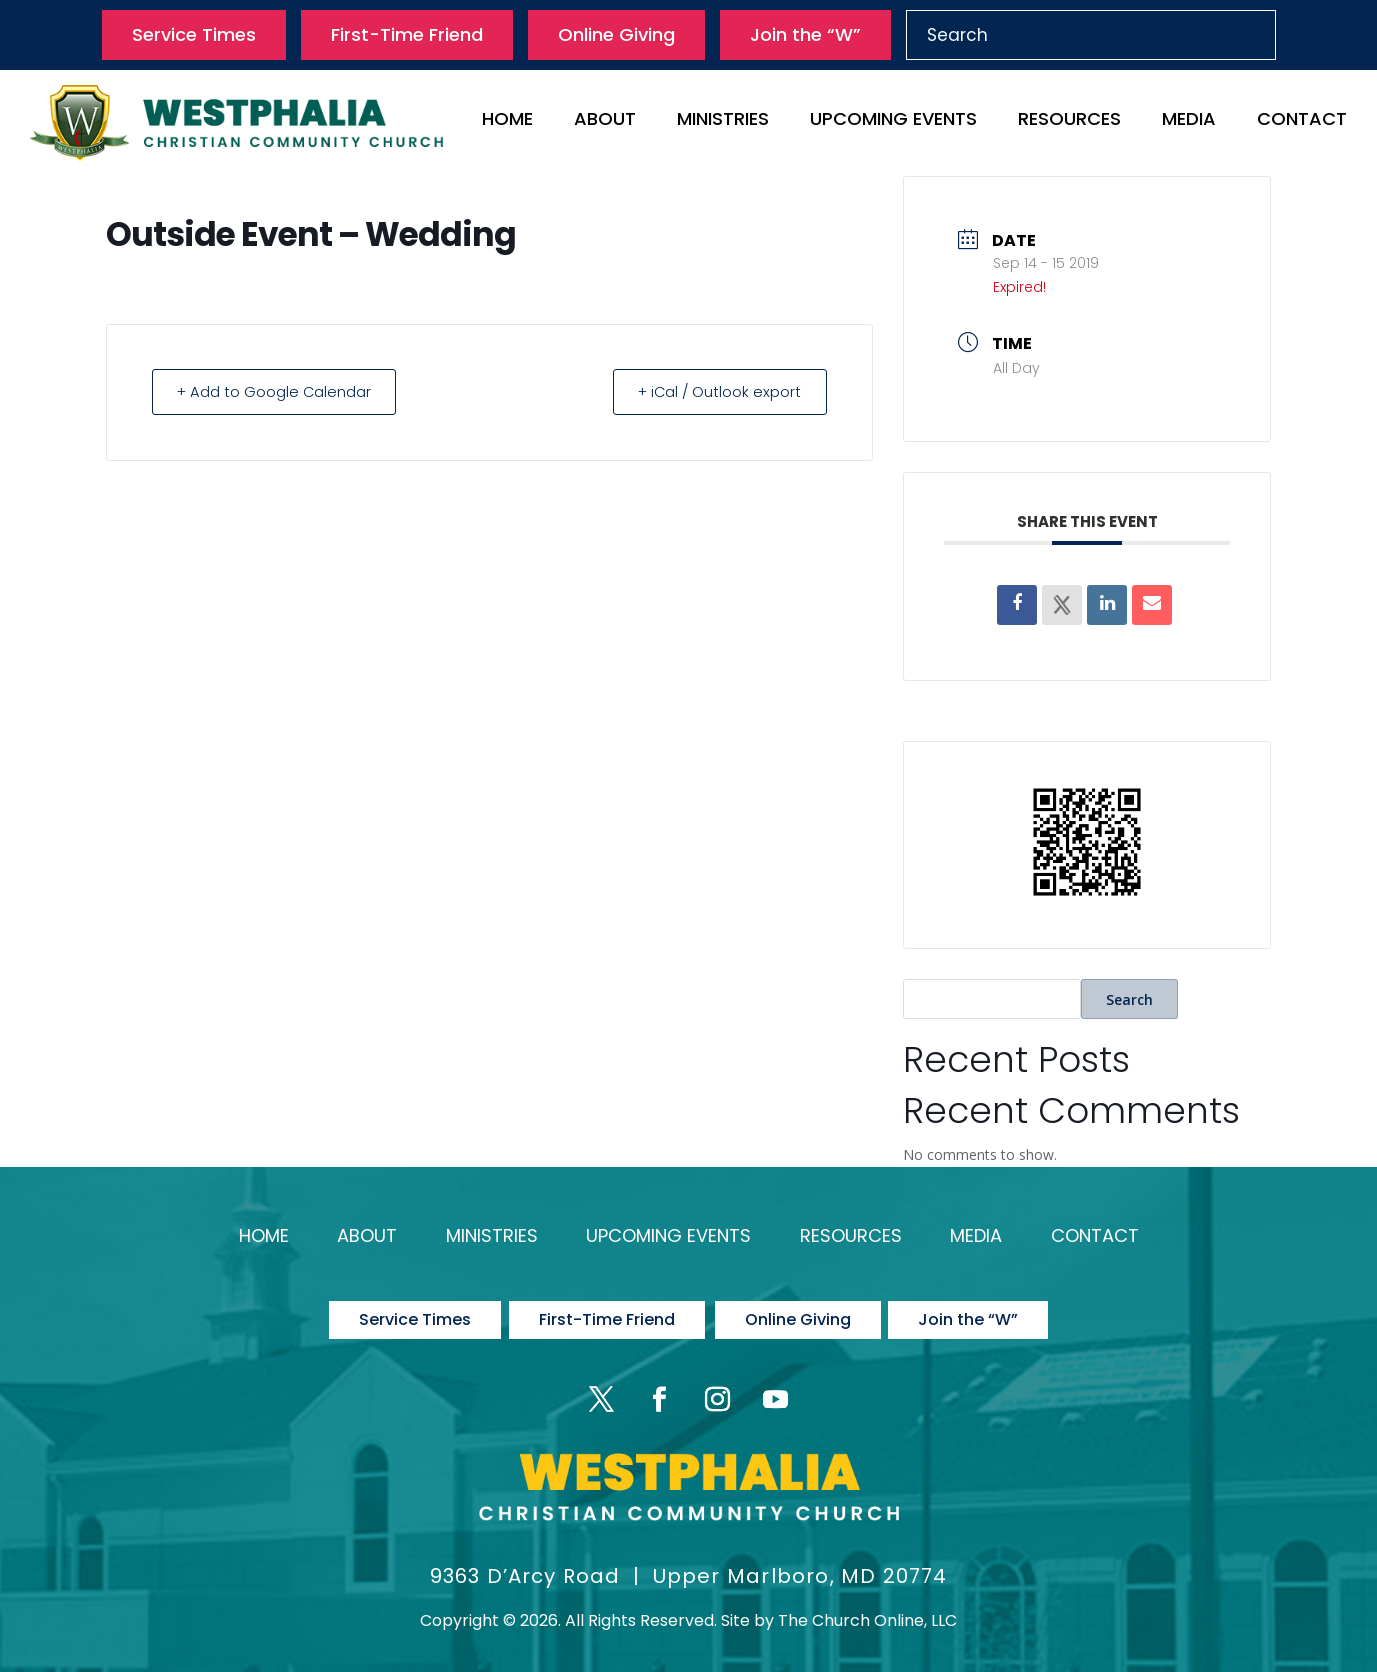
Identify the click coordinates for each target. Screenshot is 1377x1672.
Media (1189, 121)
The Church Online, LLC (867, 1608)
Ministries (723, 121)
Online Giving (616, 34)
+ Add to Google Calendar (279, 391)
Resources (1069, 121)
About (605, 121)
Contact (1302, 121)
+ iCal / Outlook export (715, 391)
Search (1129, 999)
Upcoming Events (893, 121)
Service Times (194, 34)
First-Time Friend (407, 34)
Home (507, 121)
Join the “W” (805, 34)
